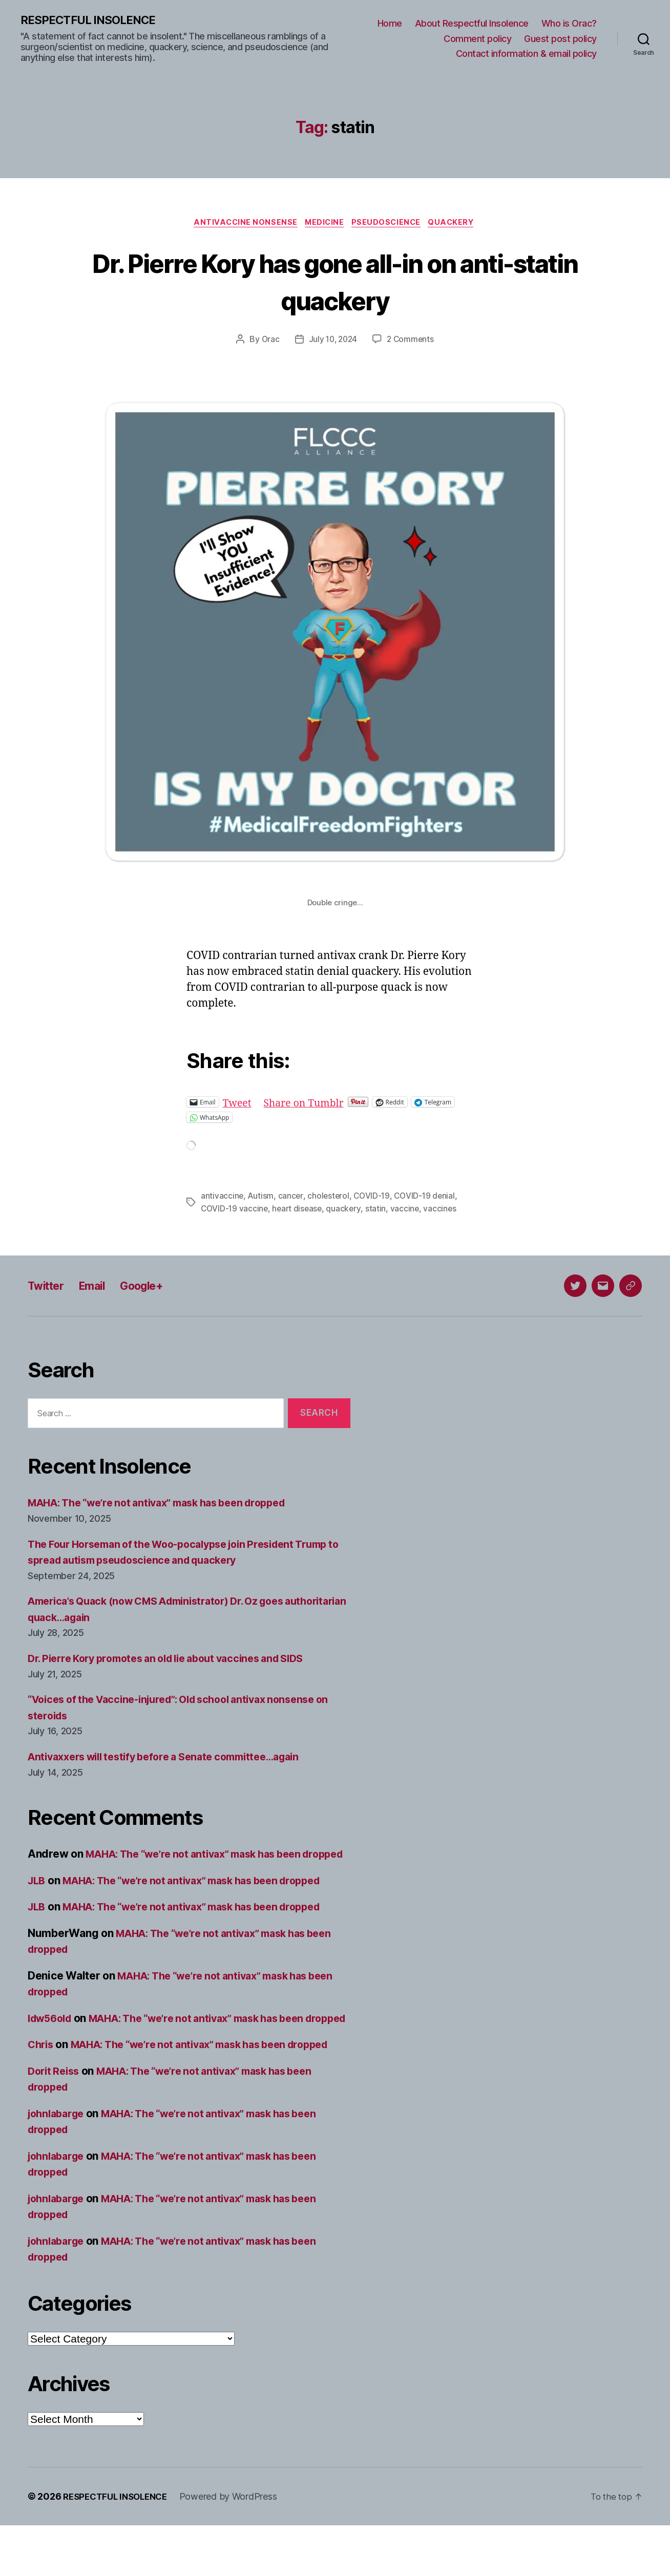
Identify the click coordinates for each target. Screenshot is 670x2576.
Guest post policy (560, 39)
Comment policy (477, 39)
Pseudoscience (389, 224)
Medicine (324, 224)
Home (390, 23)
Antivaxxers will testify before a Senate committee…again (176, 1759)
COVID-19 (374, 1198)
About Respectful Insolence (472, 23)
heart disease (299, 1210)
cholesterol (329, 1198)
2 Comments (412, 341)
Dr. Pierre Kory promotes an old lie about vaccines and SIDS (178, 1660)
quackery (346, 1210)
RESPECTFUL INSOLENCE (92, 20)
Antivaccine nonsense (241, 224)
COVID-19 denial (428, 1198)
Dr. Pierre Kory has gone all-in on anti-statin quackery (335, 282)
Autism (261, 1198)
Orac (268, 341)
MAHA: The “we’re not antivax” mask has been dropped (169, 1505)
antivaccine (222, 1198)
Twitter (48, 1287)
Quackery (458, 224)
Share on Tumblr (309, 1104)
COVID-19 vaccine (235, 1210)
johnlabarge (58, 2164)
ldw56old (52, 2036)
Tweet (238, 1104)
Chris (42, 2079)
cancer (291, 1198)
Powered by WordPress (236, 2547)
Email (100, 1287)
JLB (37, 1898)
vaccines (443, 1210)
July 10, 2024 (333, 341)
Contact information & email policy (526, 54)
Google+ (154, 1287)
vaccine (408, 1210)
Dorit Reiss (55, 2121)
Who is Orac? (569, 23)
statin (378, 1210)
